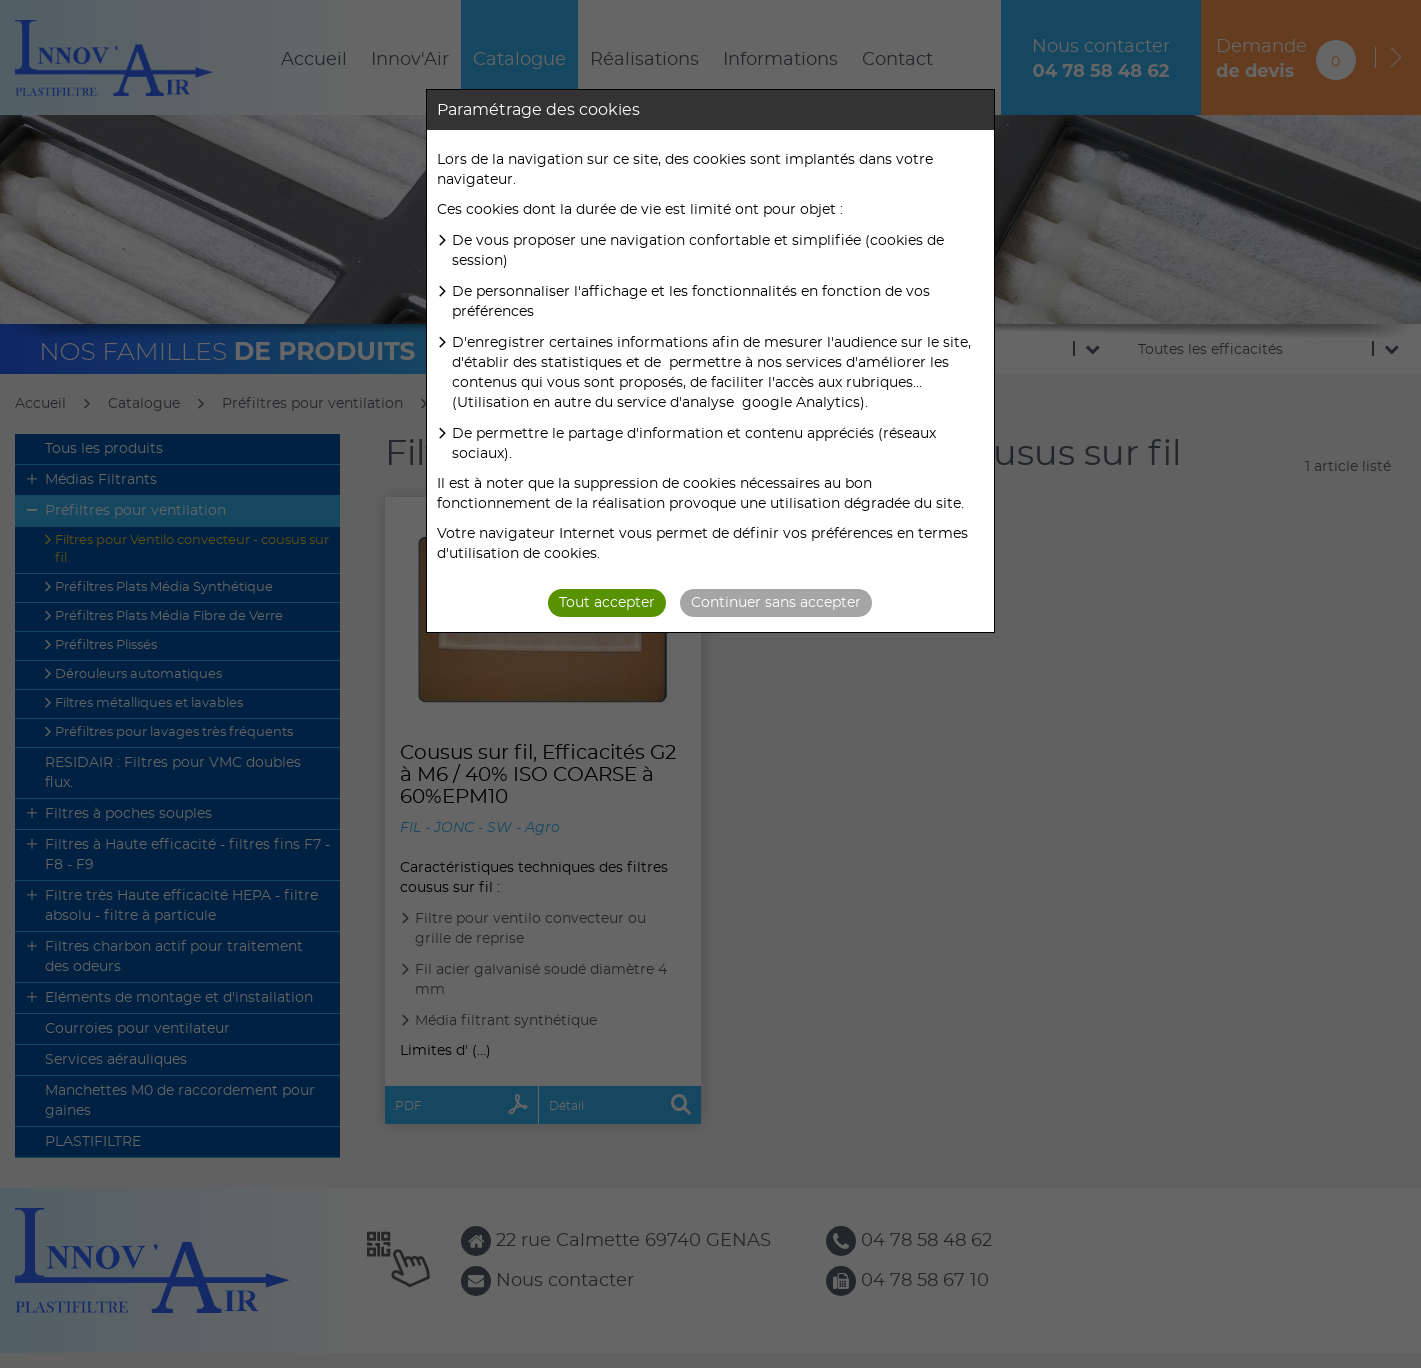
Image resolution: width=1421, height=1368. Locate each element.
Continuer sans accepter (776, 603)
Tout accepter (607, 603)
